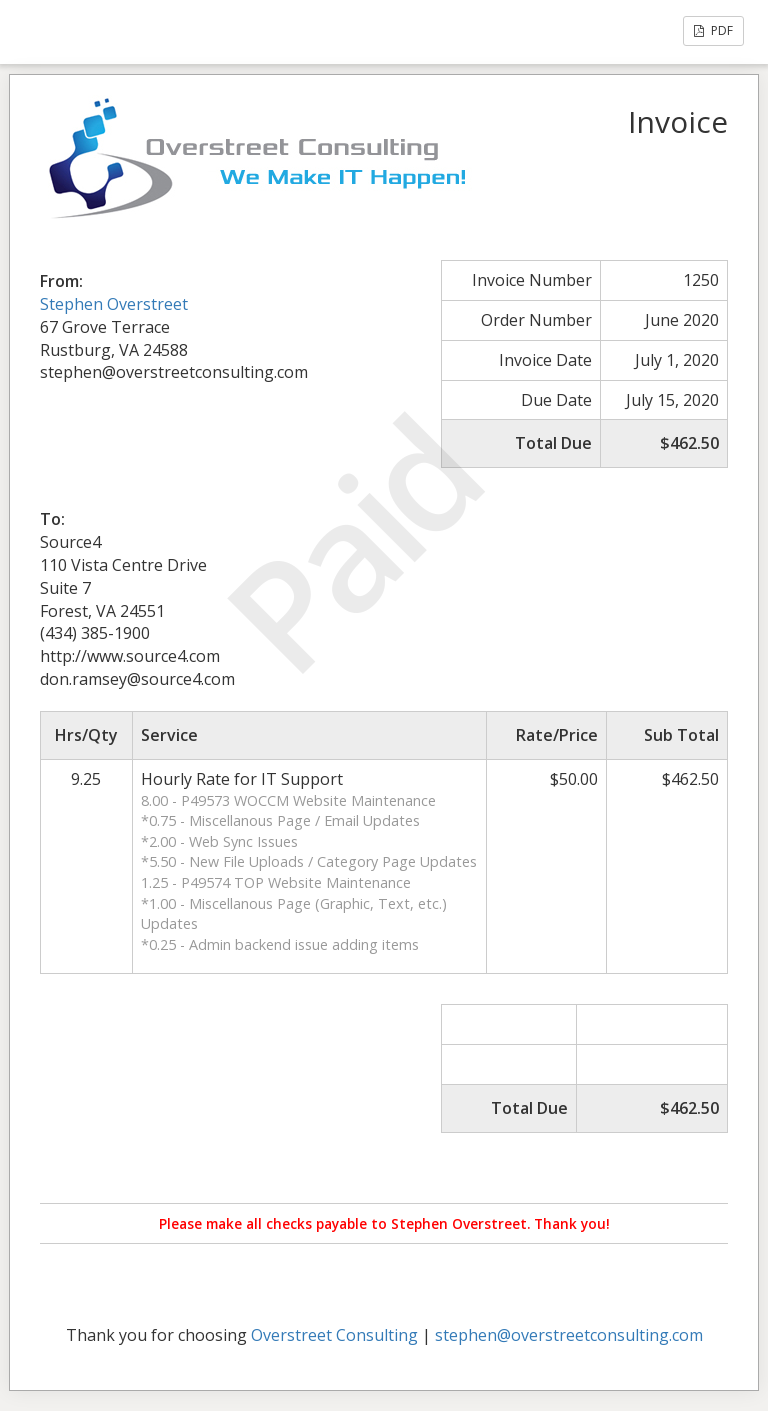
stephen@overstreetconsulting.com (569, 1335)
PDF (713, 30)
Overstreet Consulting (334, 1335)
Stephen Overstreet (114, 304)
